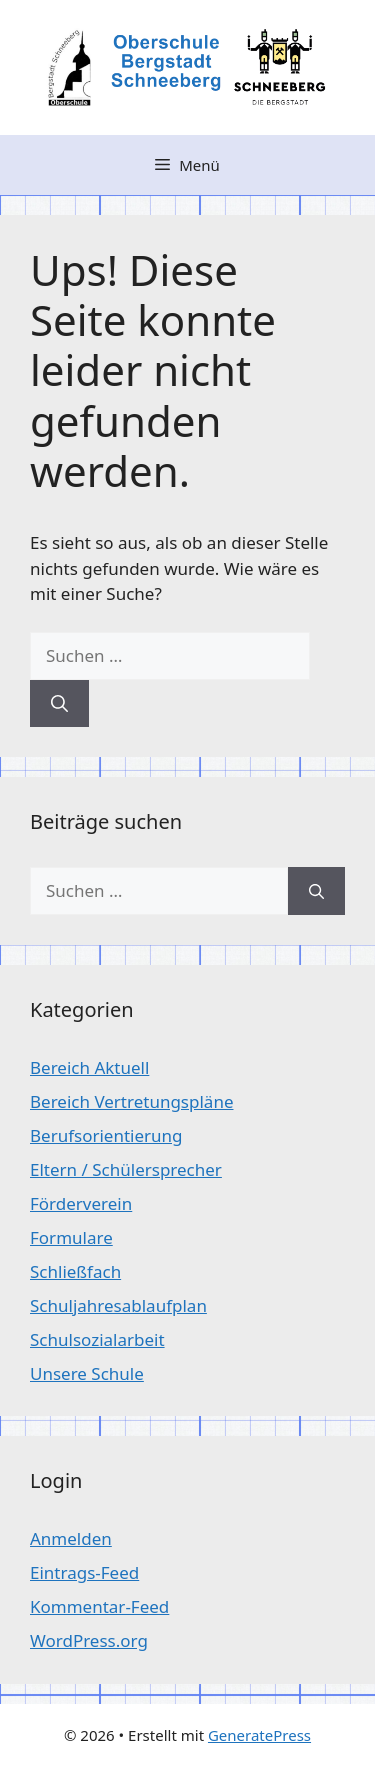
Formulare (71, 1237)
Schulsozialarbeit (97, 1339)
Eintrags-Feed (84, 1572)
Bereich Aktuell (89, 1067)
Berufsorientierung (106, 1135)
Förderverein (81, 1203)
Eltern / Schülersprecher (126, 1169)
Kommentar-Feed (99, 1606)
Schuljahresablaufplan (118, 1305)
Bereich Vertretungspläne (131, 1101)
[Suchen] (59, 704)
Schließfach (75, 1271)
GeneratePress (259, 1735)
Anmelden (71, 1538)
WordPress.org (89, 1640)
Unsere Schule (87, 1373)
